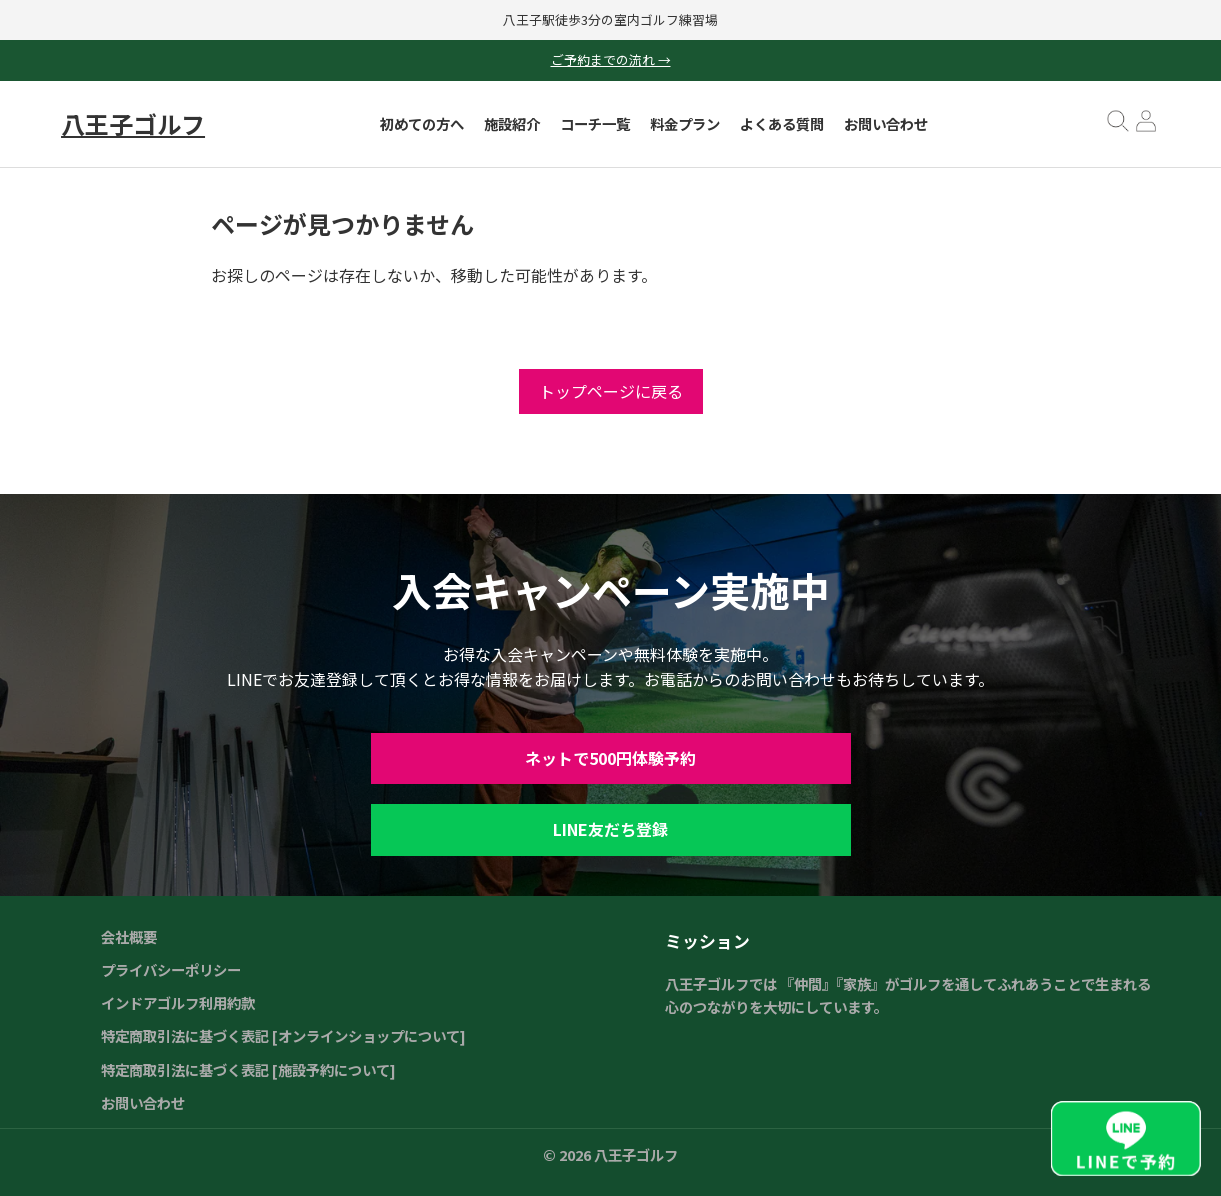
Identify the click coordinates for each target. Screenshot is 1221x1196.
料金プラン (685, 123)
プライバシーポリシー (171, 969)
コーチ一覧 (595, 123)
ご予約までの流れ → (611, 59)
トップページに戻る (611, 391)
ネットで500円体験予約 (610, 758)
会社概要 (129, 936)
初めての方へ (422, 123)
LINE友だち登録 (610, 829)
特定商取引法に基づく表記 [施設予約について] (248, 1069)
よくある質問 (782, 123)
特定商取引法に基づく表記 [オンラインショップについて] (283, 1035)
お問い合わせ (886, 123)
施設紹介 (512, 123)
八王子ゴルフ (133, 123)
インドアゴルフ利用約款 (178, 1002)
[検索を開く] (1118, 128)
